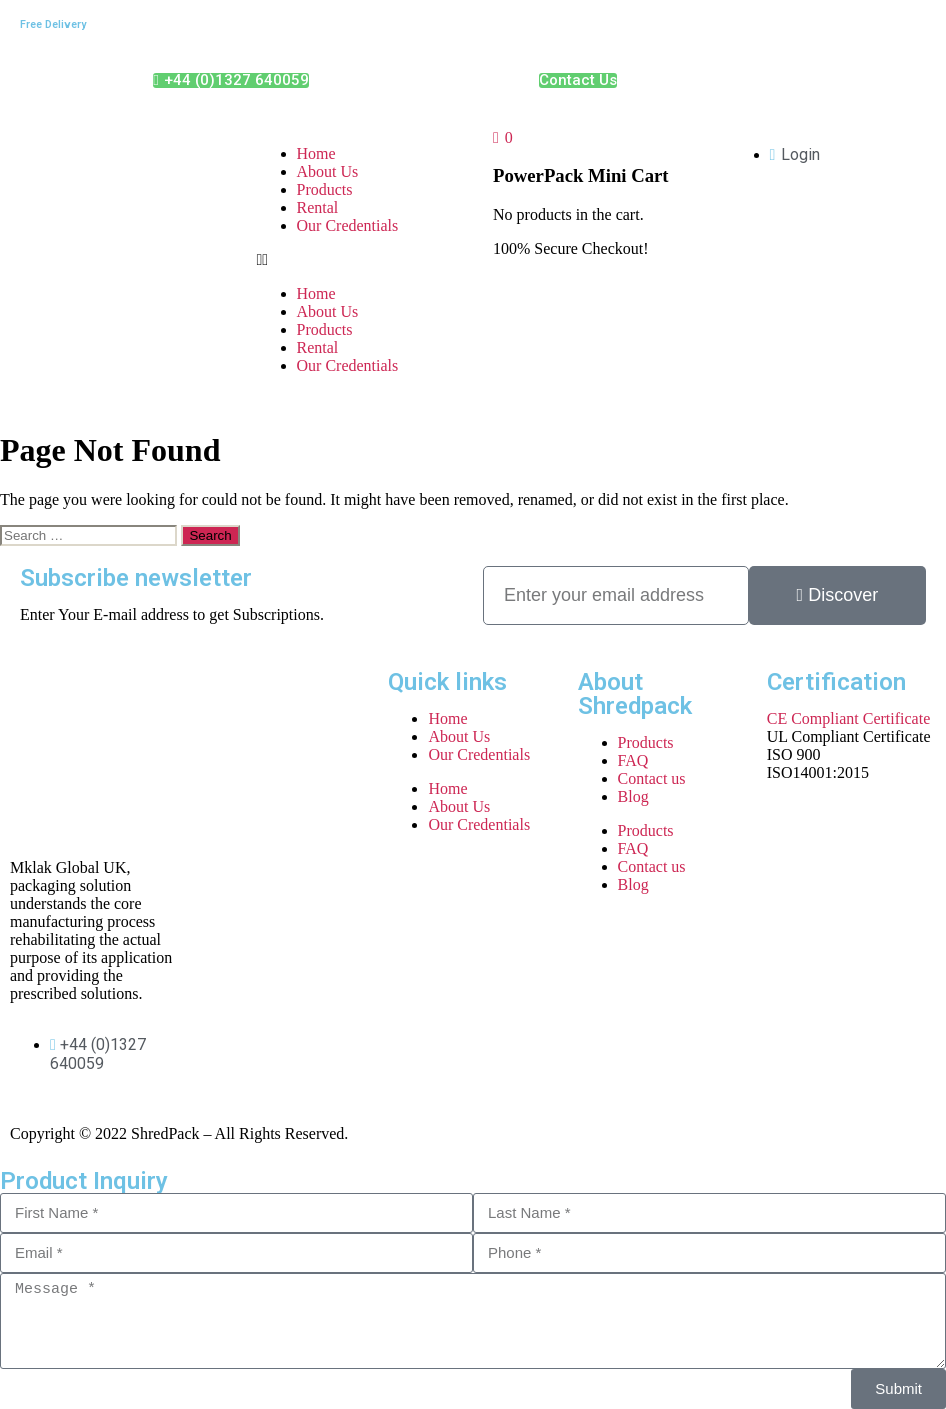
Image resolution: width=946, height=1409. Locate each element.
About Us (328, 171)
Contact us (652, 778)
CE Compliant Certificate (849, 718)
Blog (633, 796)
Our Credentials (348, 225)
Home (316, 153)
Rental (318, 207)
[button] (355, 260)
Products (325, 189)
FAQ (633, 760)
